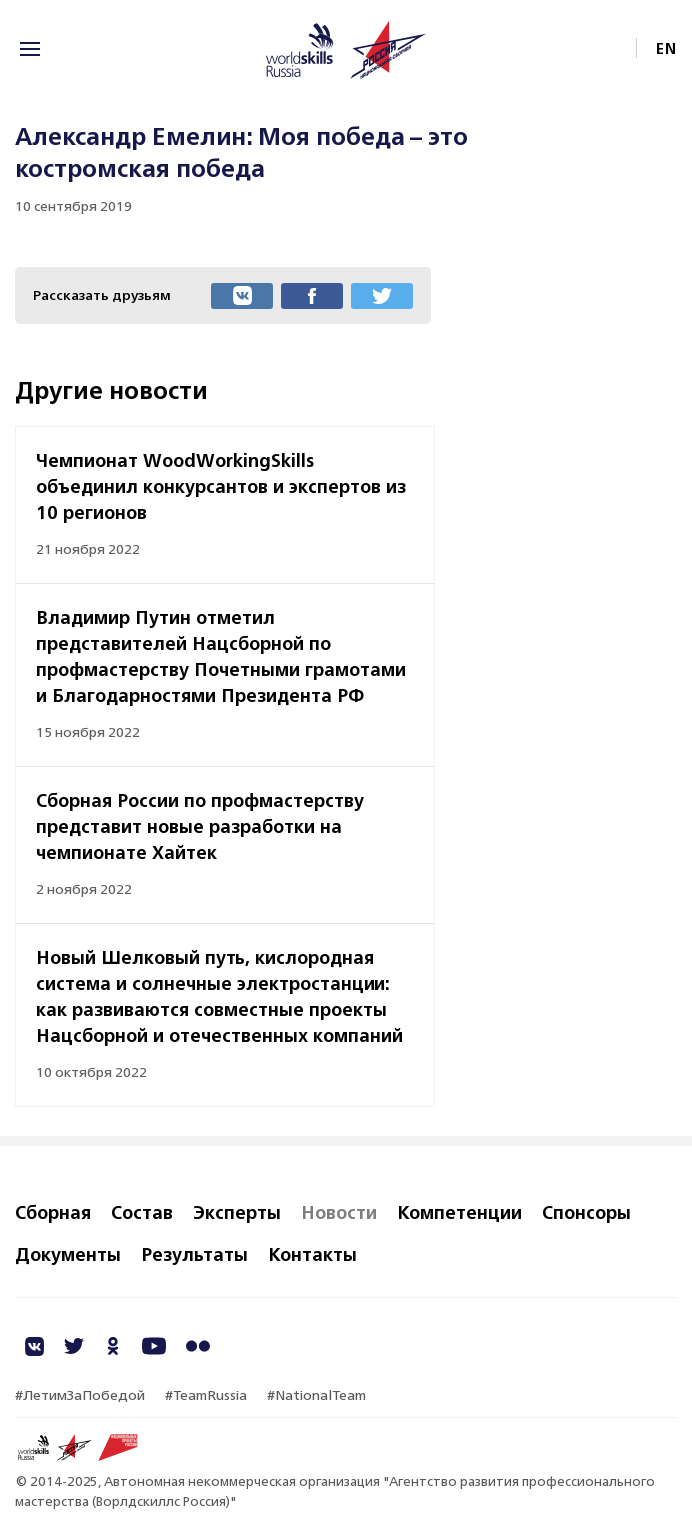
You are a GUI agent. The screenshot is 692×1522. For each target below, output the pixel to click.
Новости (339, 1212)
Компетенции (459, 1212)
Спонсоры (586, 1212)
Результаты (194, 1254)
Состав (142, 1212)
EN (666, 48)
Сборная (53, 1212)
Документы (68, 1254)
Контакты (312, 1254)
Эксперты (237, 1212)
